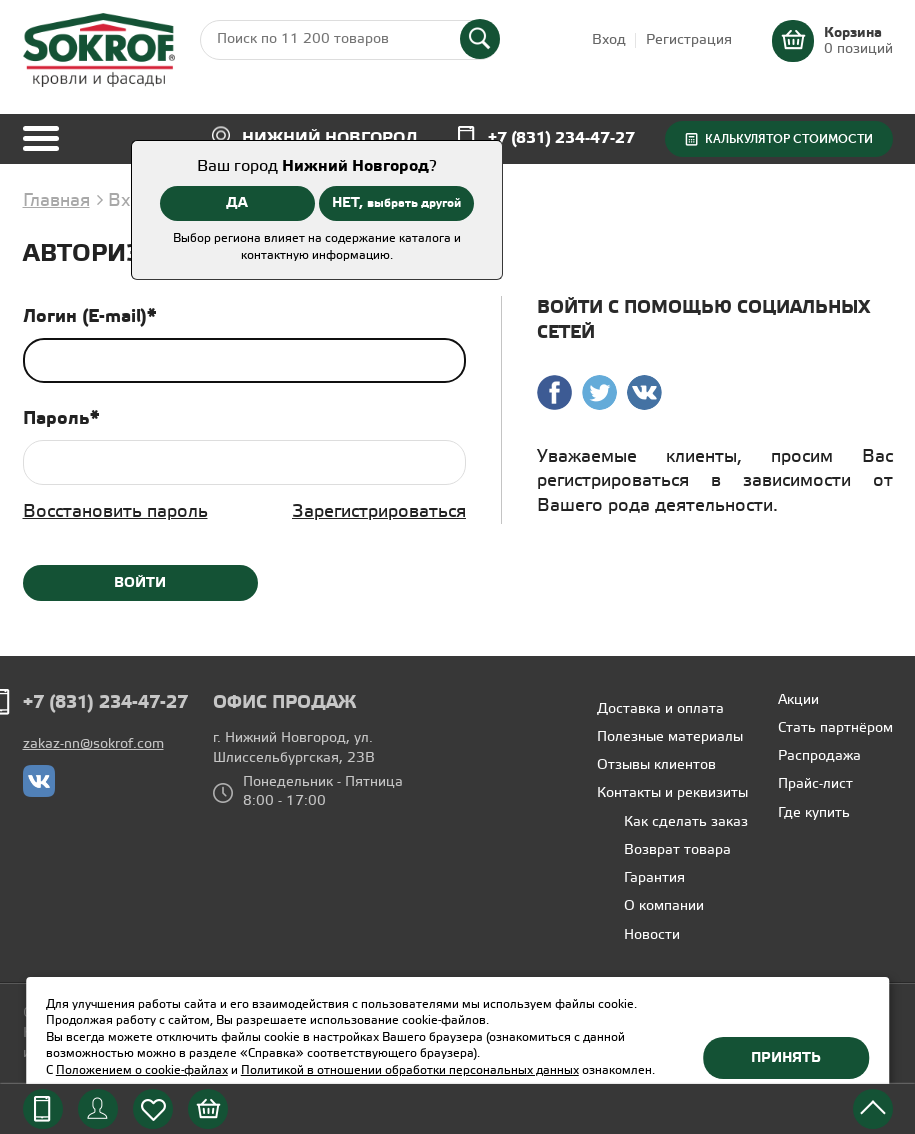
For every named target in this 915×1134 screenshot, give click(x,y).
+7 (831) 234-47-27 (561, 138)
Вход (609, 40)
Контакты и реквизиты (672, 793)
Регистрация (689, 40)
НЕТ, (396, 203)
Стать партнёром (835, 728)
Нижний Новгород (330, 138)
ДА (237, 203)
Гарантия (654, 878)
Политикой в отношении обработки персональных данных (410, 1070)
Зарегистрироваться (379, 512)
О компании (664, 906)
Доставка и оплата (660, 709)
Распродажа (819, 756)
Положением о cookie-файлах (142, 1070)
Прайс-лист (815, 784)
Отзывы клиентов (656, 765)
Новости (652, 935)
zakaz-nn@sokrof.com (93, 744)
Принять (786, 1058)
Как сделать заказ (686, 822)
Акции (798, 700)
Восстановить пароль (115, 512)
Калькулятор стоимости (789, 139)
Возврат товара (677, 850)
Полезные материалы (670, 737)
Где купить (814, 813)
